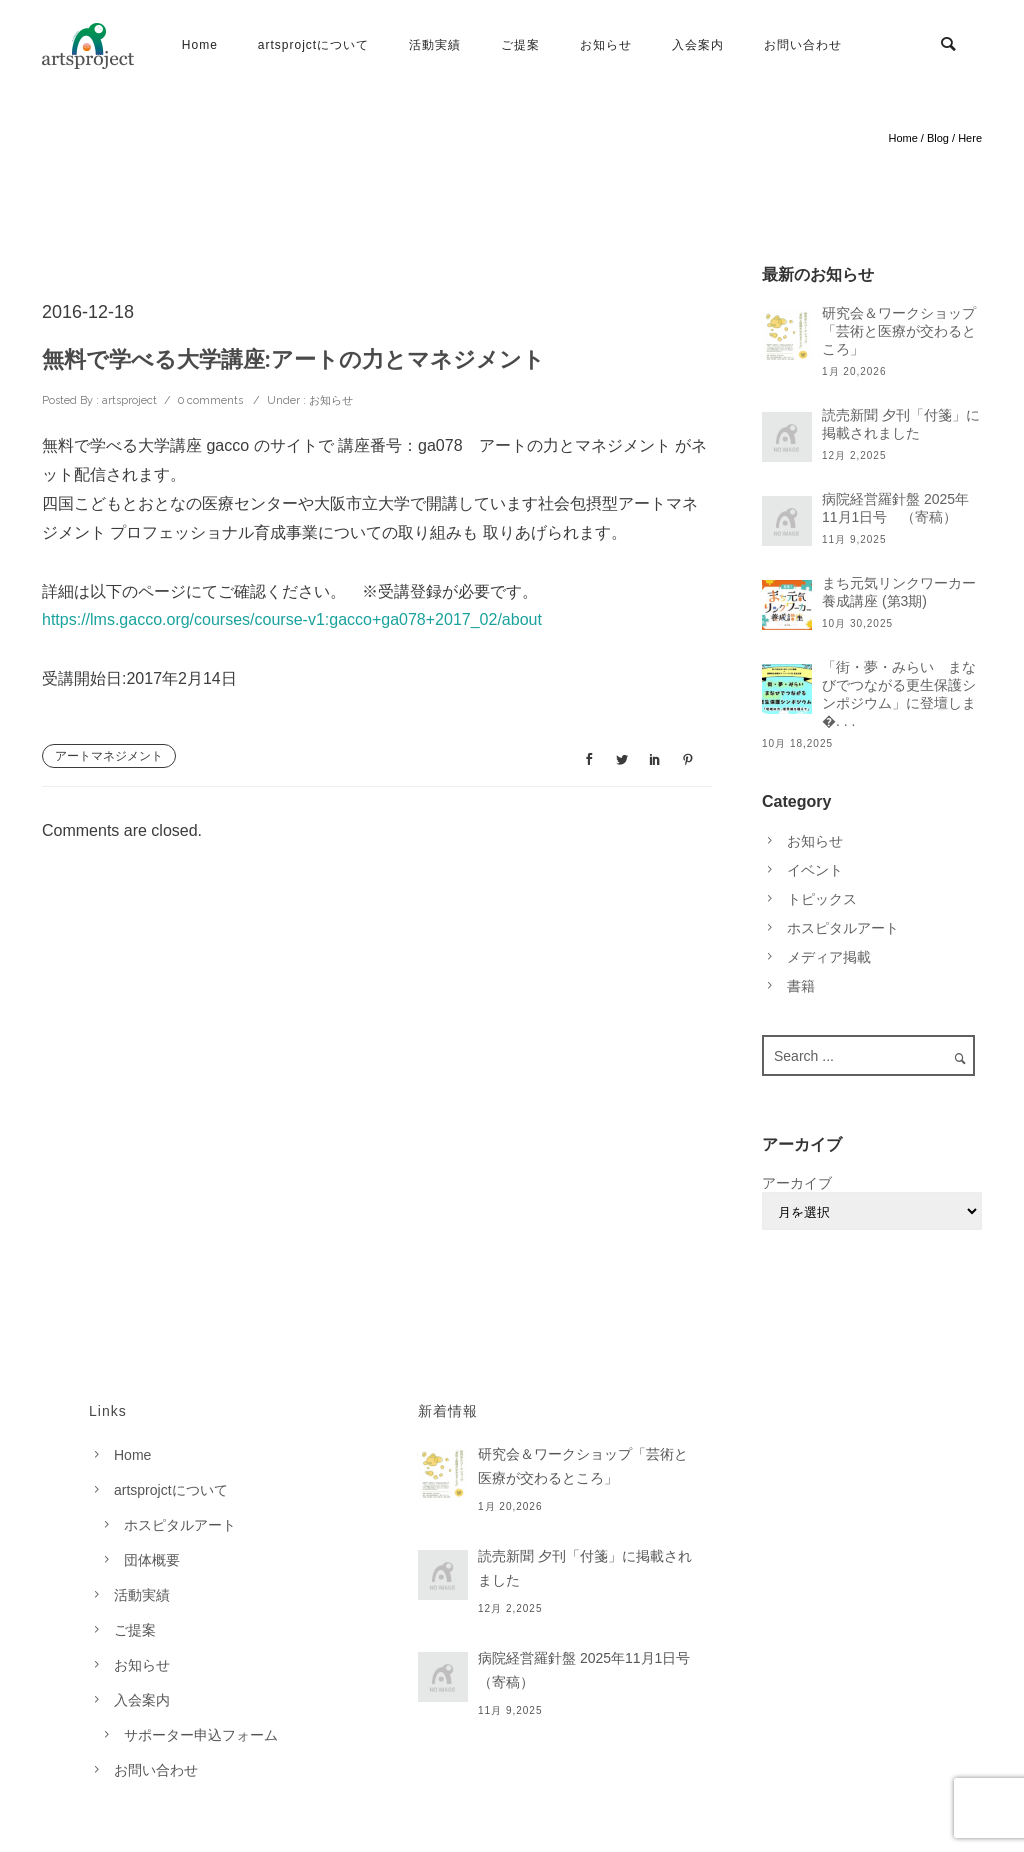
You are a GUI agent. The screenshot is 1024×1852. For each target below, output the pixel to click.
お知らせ (606, 45)
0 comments (210, 400)
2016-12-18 (88, 312)
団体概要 (152, 1560)
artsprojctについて (313, 45)
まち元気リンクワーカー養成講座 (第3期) (899, 592)
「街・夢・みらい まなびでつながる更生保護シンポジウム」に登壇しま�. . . (899, 694)
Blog (938, 138)
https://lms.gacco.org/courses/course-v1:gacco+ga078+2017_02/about (292, 619)
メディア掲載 (829, 957)
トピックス (822, 899)
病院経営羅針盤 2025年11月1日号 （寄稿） (895, 508)
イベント (815, 870)
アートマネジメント (109, 756)
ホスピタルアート (843, 928)
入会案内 (698, 45)
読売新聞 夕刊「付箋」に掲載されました (901, 424)
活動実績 (435, 45)
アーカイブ (797, 1183)
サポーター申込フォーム (201, 1735)
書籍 (801, 986)
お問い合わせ (803, 45)
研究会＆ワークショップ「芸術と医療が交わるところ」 (899, 331)
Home (200, 45)
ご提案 (520, 45)
